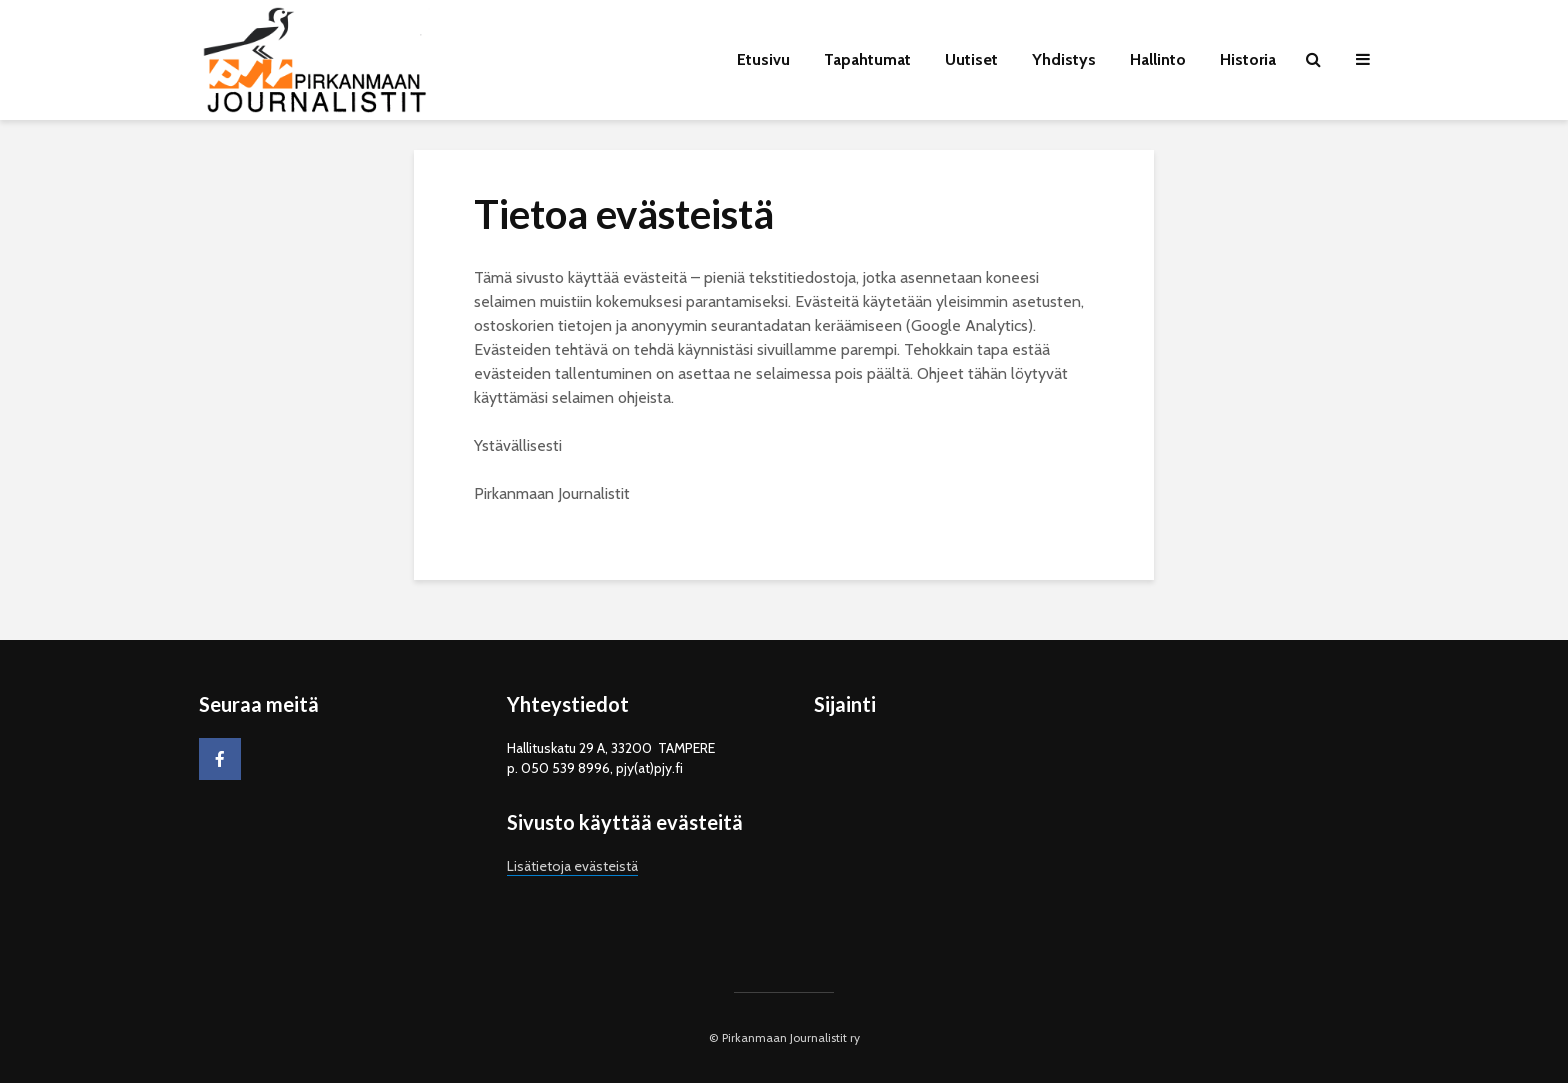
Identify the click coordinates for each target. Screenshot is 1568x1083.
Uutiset (971, 59)
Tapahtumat (867, 59)
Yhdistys (1064, 59)
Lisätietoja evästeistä (572, 866)
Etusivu (763, 59)
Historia (1248, 59)
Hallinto (1158, 59)
